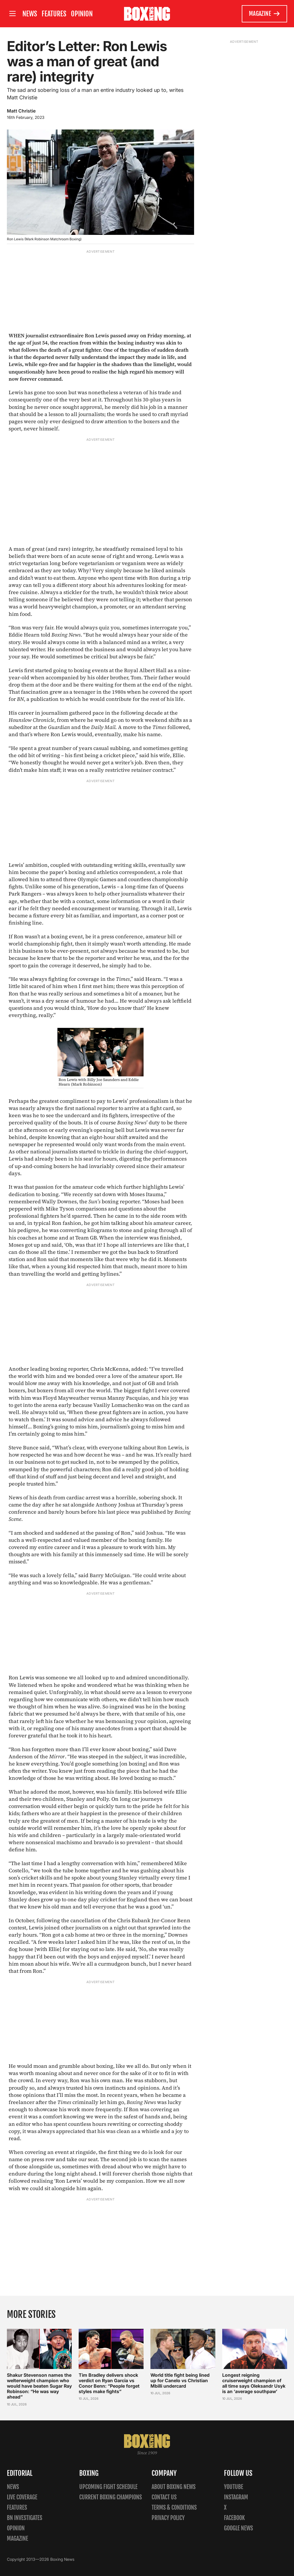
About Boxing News (174, 2486)
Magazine (264, 14)
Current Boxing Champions (110, 2497)
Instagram (236, 2497)
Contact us (164, 2497)
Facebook (234, 2517)
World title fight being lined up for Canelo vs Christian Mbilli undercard (180, 2380)
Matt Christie (21, 111)
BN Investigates (24, 2517)
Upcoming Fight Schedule (108, 2486)
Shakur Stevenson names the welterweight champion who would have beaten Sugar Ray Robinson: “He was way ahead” (39, 2386)
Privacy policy (168, 2517)
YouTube (233, 2486)
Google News (238, 2528)
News (29, 13)
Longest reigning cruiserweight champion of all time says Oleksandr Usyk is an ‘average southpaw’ (253, 2383)
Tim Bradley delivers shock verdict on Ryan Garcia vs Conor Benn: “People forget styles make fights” (109, 2383)
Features (54, 13)
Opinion (82, 13)
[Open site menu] (12, 13)
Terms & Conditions (174, 2507)
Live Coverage (22, 2497)
